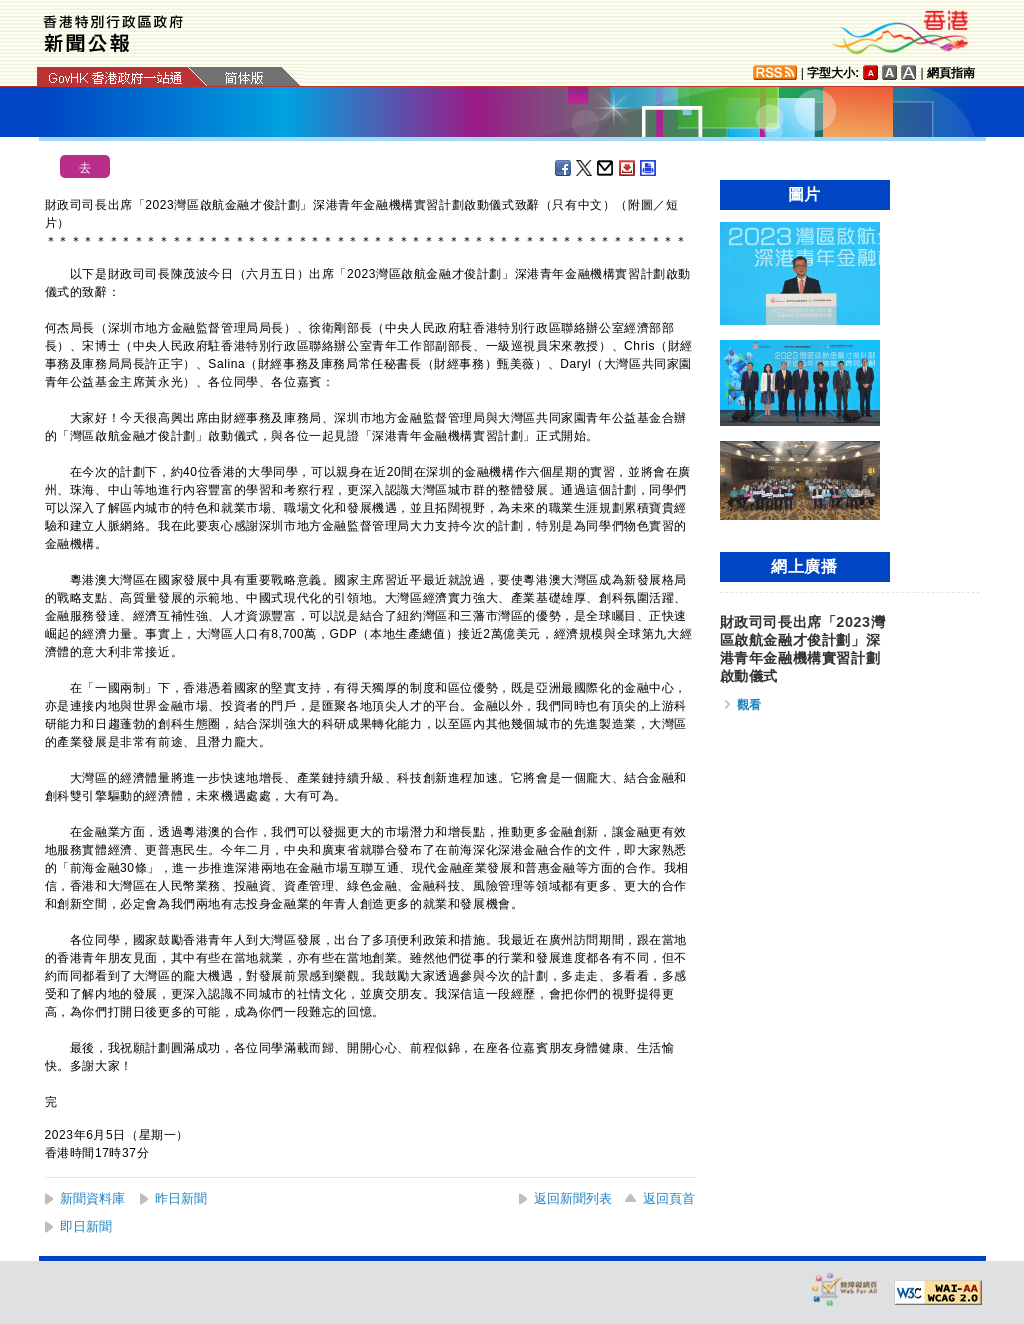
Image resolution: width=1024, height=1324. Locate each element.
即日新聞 (86, 1226)
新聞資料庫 (92, 1198)
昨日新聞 (181, 1198)
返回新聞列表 (573, 1198)
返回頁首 (669, 1198)
